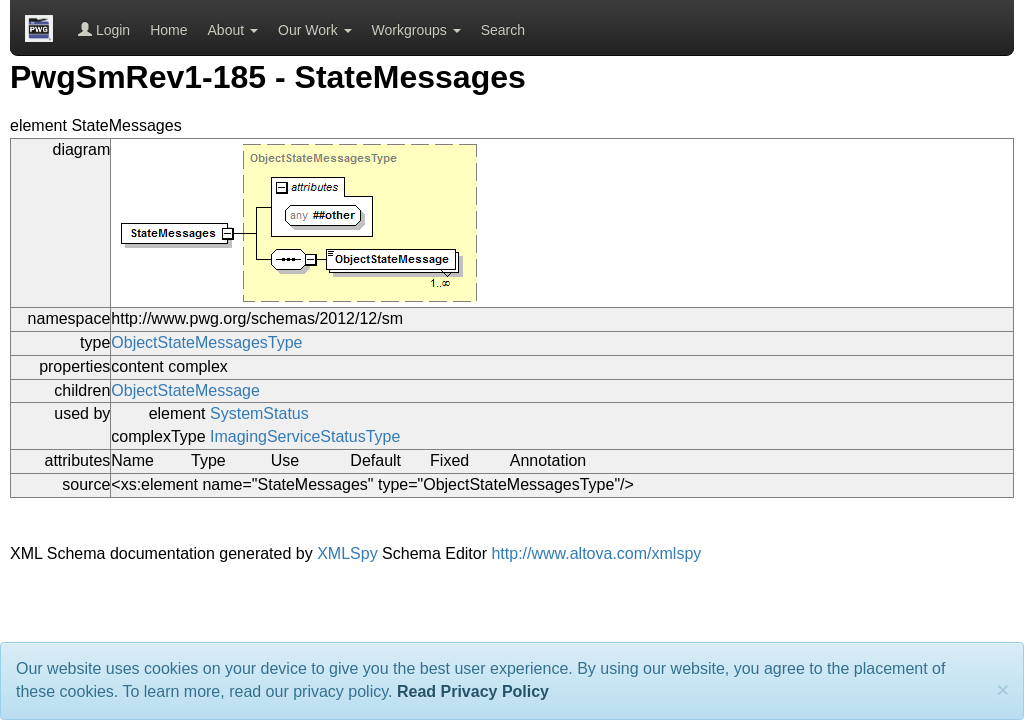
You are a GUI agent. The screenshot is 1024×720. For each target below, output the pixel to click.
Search (503, 30)
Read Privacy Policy (473, 691)
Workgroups (416, 30)
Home (168, 30)
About (233, 30)
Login (104, 30)
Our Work (315, 30)
